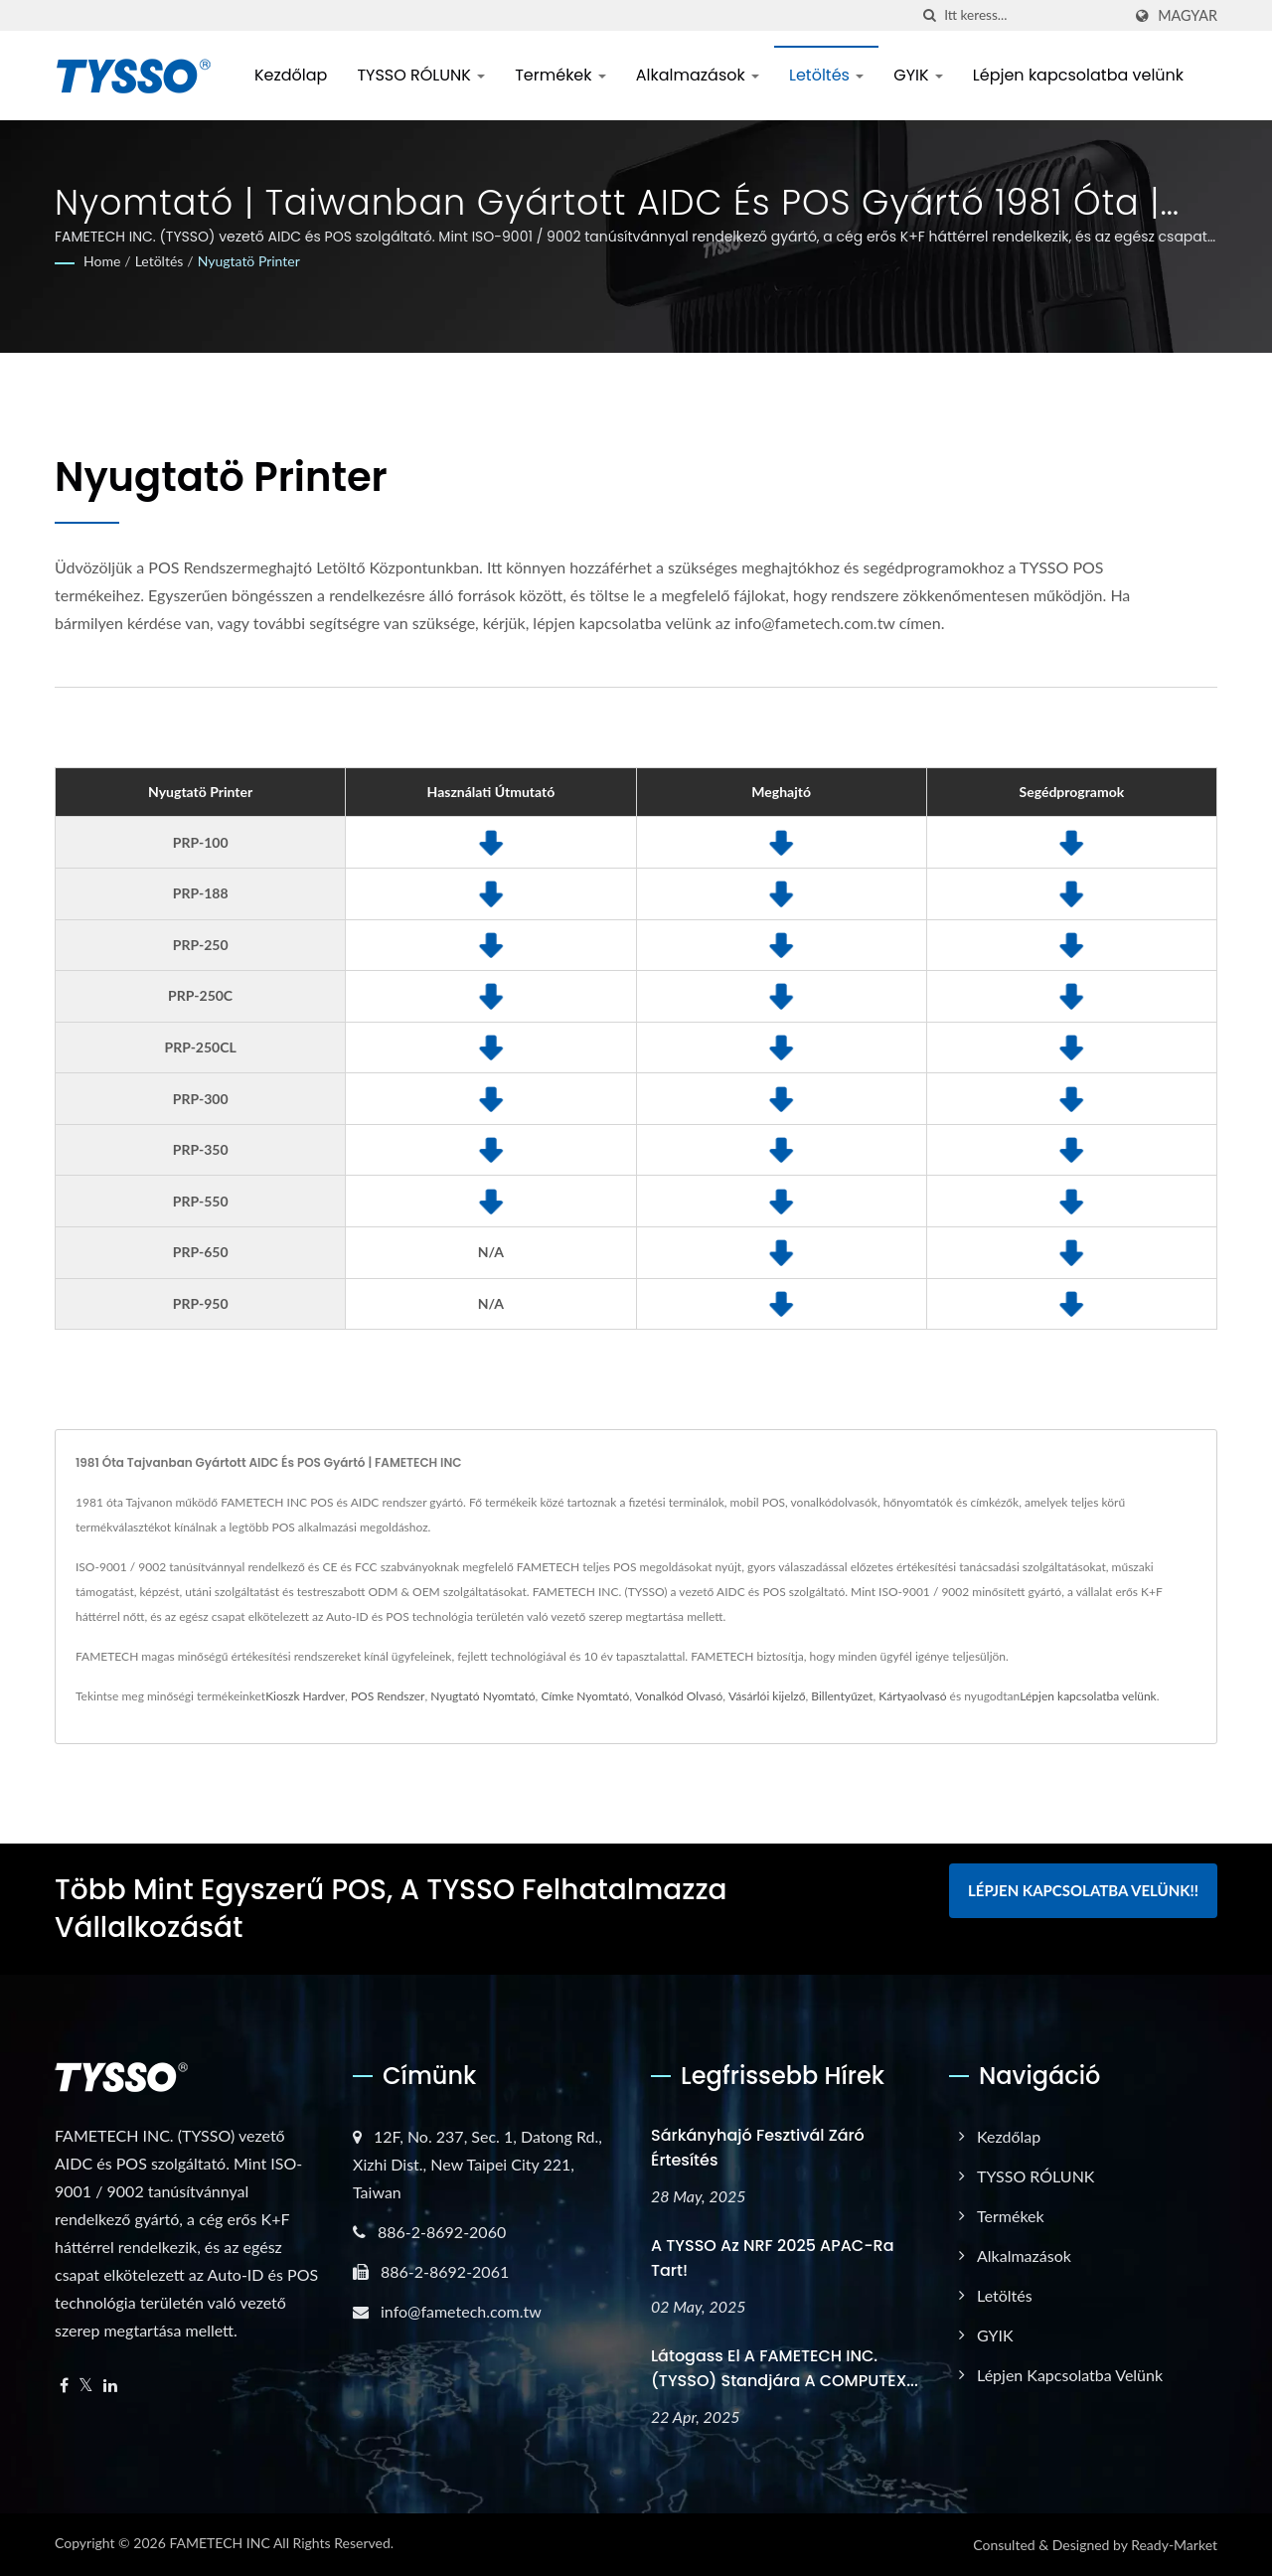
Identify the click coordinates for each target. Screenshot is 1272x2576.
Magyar (1187, 16)
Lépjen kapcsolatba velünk (1078, 75)
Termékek (560, 75)
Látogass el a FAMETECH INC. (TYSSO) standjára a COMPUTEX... (784, 2368)
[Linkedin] (110, 2385)
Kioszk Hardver (305, 1696)
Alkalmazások (697, 75)
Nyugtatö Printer (249, 260)
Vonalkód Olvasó (678, 1696)
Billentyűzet (842, 1696)
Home (101, 260)
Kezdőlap (290, 75)
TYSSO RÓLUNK (421, 75)
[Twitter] (86, 2385)
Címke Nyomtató (585, 1696)
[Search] (1032, 15)
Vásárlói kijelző (766, 1696)
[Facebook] (64, 2385)
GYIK (918, 75)
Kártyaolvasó (912, 1696)
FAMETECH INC (219, 2542)
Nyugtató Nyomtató (482, 1696)
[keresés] (929, 15)
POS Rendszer (388, 1696)
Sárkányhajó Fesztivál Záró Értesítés (758, 2148)
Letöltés (826, 75)
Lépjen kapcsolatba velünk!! (1083, 1890)
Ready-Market (1174, 2544)
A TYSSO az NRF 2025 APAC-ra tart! (772, 2258)
